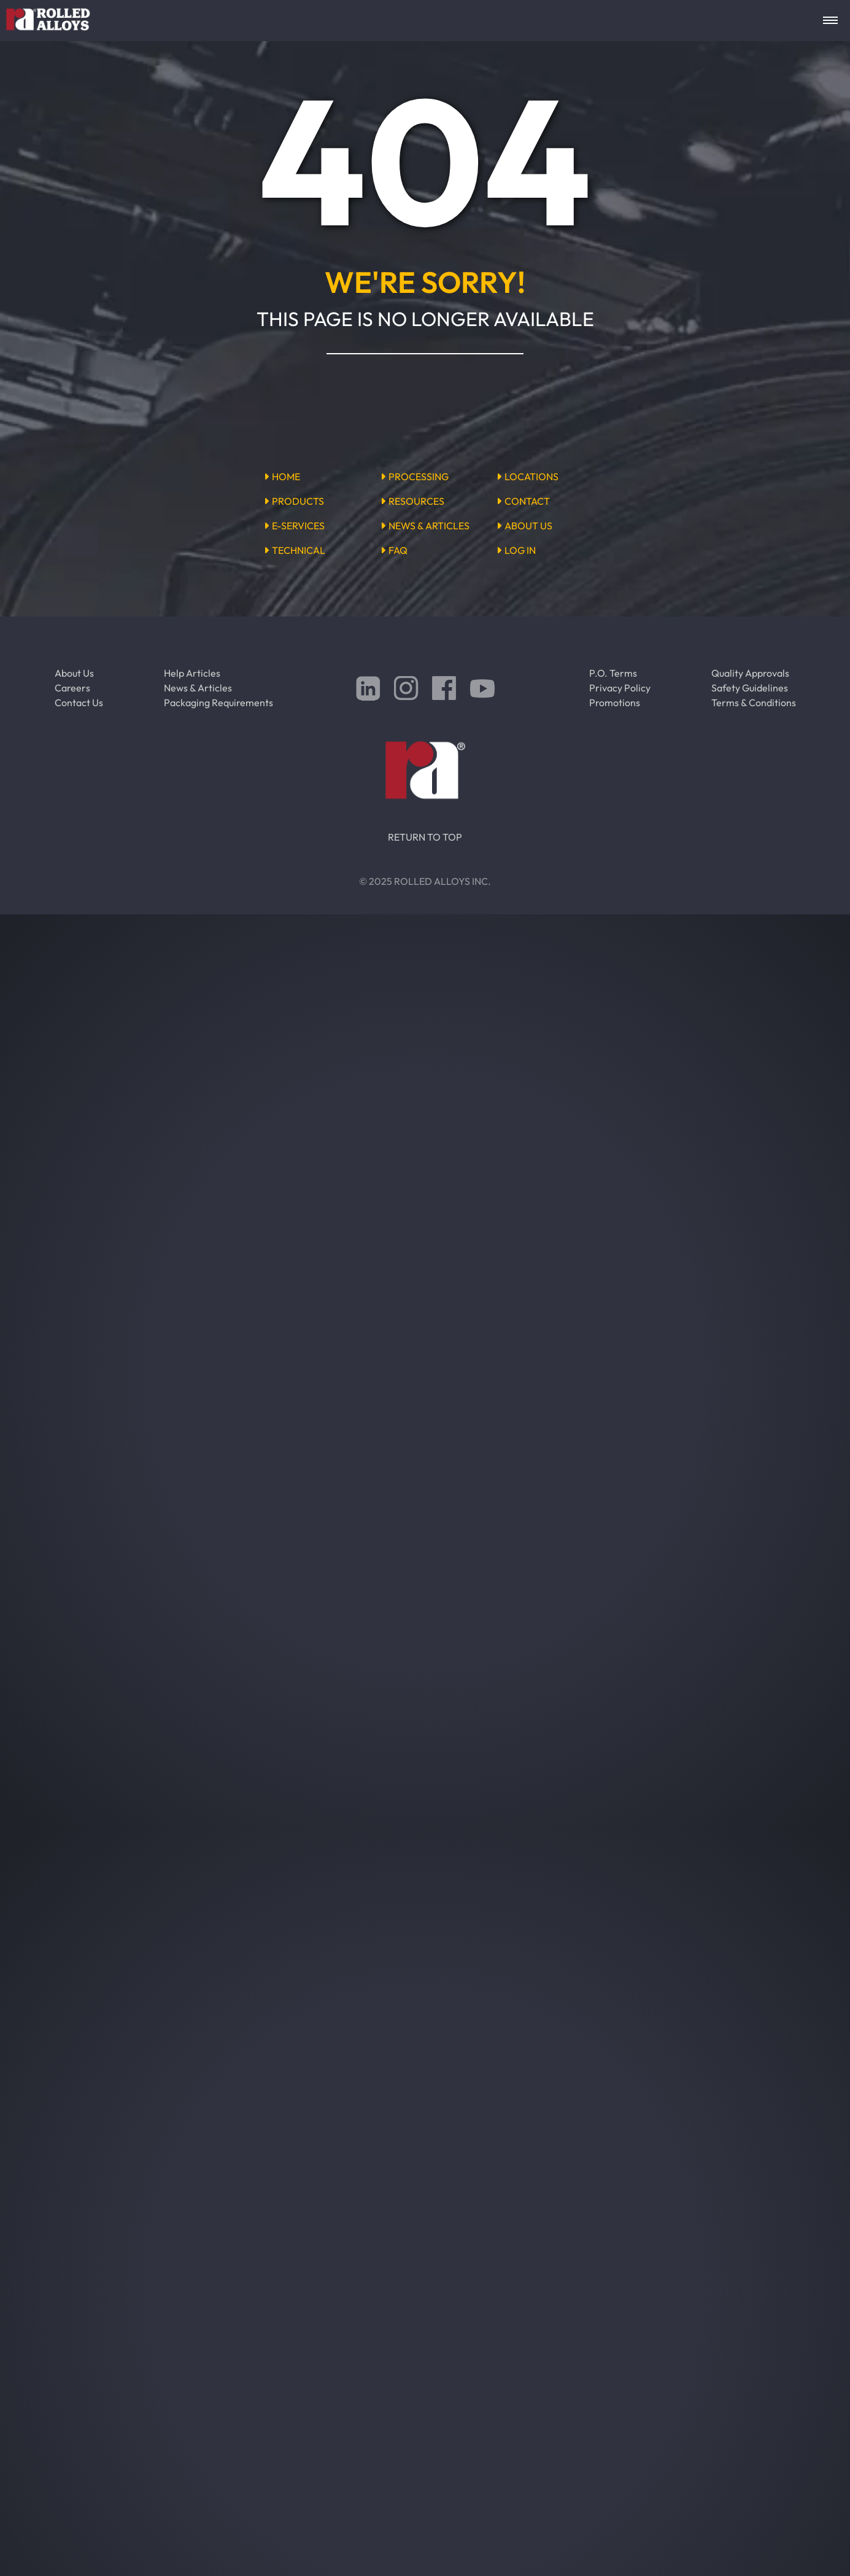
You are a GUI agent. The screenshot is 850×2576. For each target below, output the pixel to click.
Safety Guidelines (749, 688)
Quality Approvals (750, 673)
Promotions (614, 702)
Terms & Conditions (753, 702)
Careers (72, 688)
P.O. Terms (613, 673)
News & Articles (198, 688)
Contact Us (79, 702)
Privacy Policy (620, 688)
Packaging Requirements (218, 702)
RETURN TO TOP (425, 837)
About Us (74, 673)
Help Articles (192, 673)
